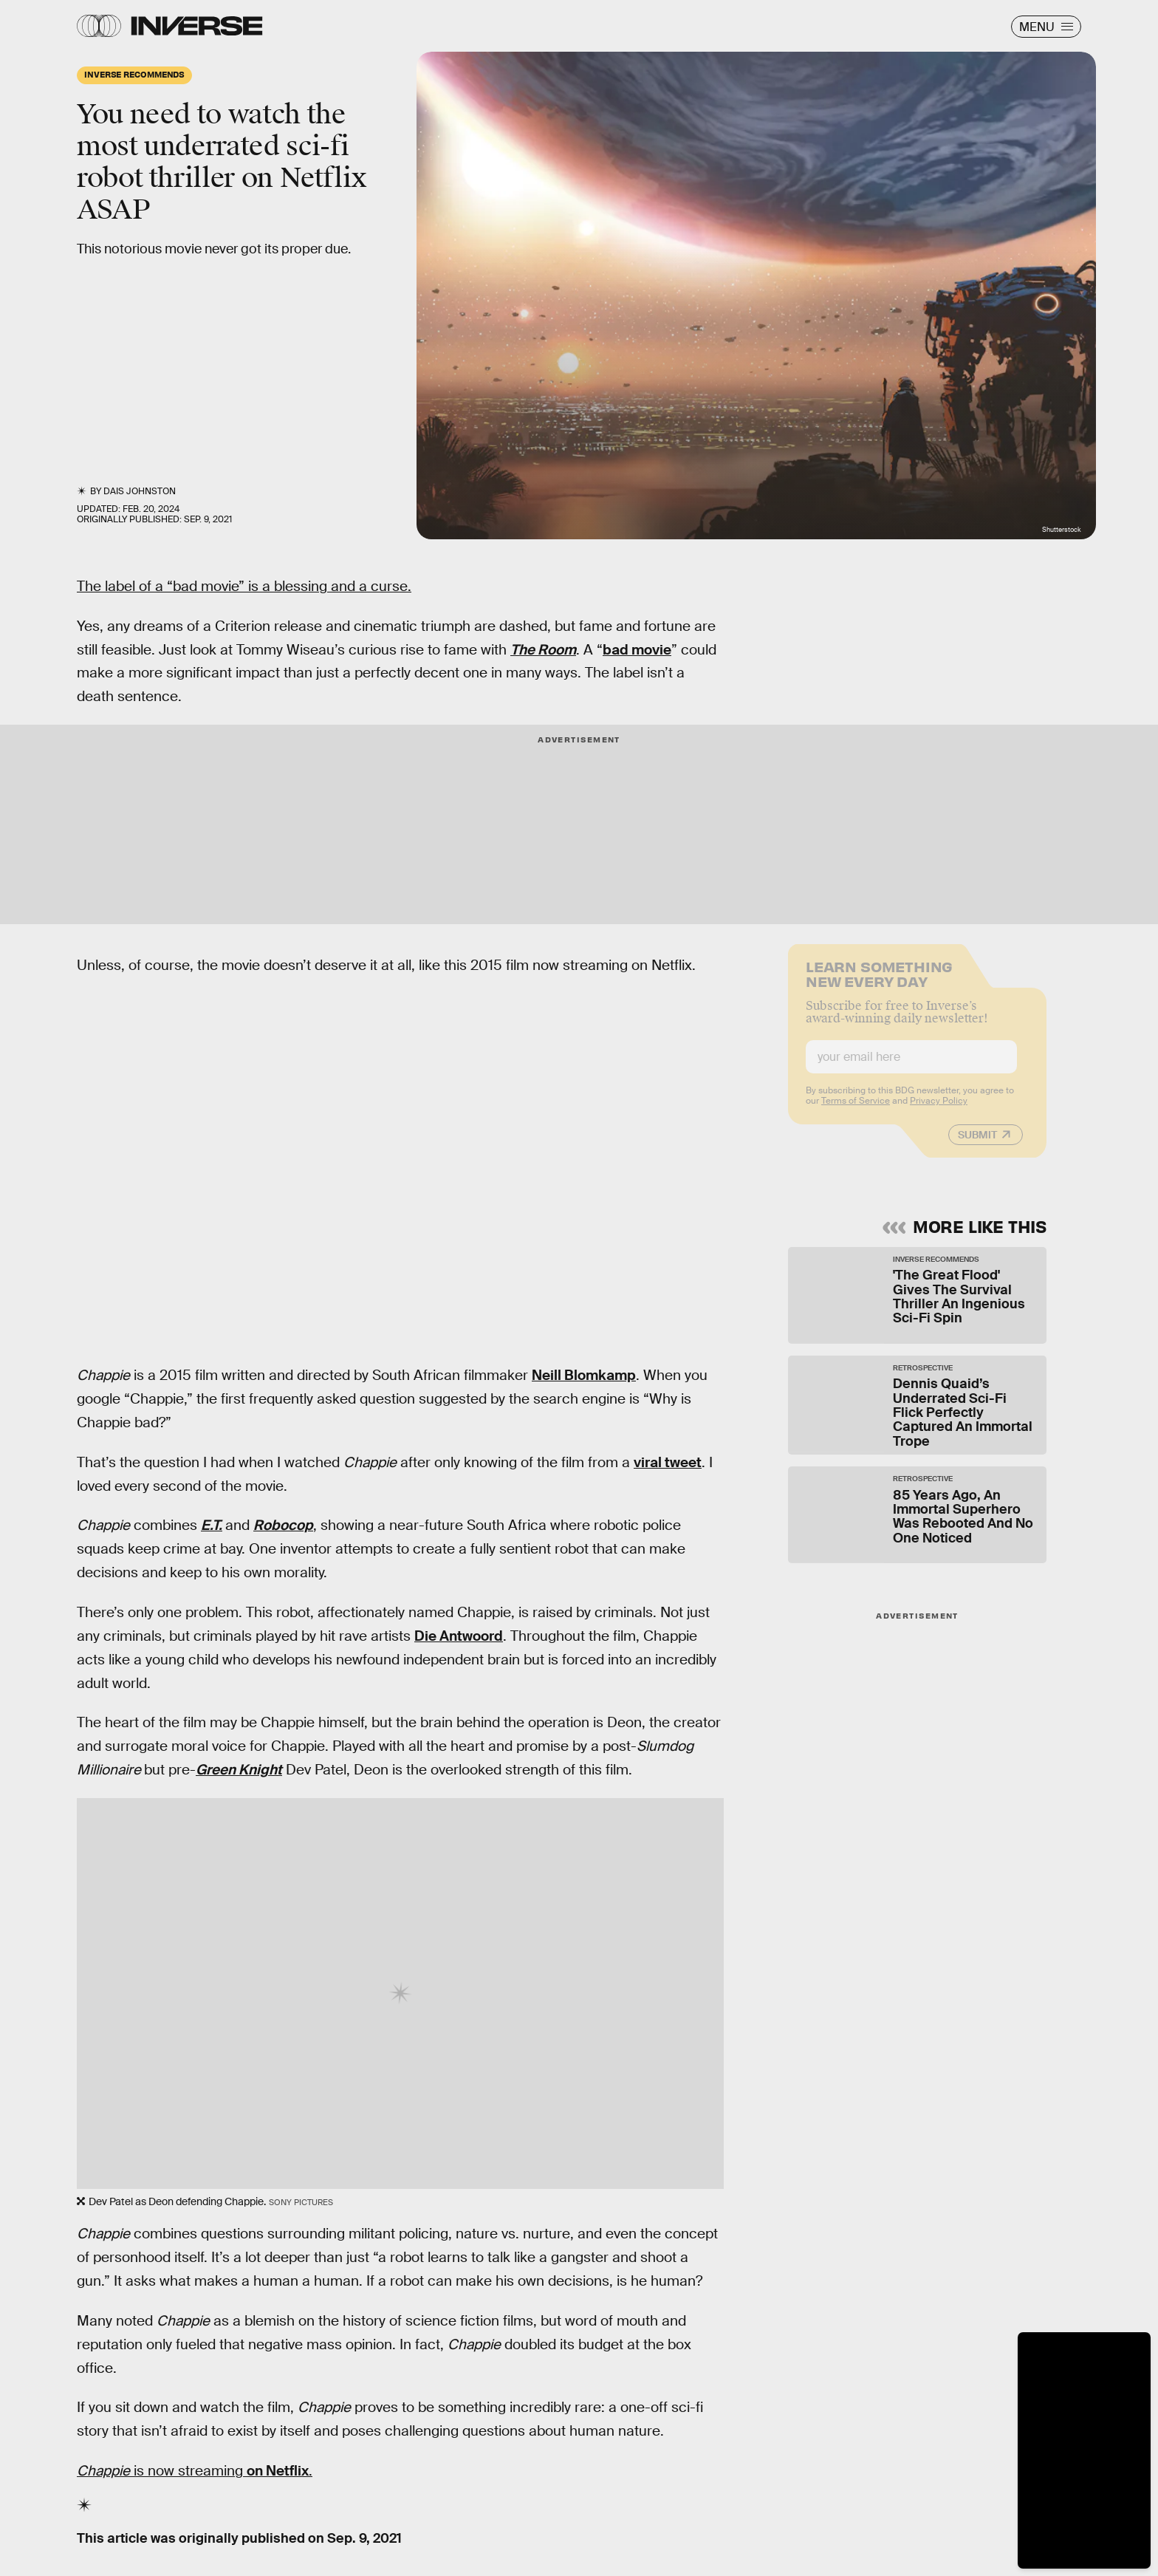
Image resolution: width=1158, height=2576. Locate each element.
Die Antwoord (458, 1636)
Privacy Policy (938, 1110)
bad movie (637, 649)
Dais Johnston (139, 491)
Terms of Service (855, 1110)
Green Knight (239, 1769)
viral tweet (668, 1462)
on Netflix (278, 2470)
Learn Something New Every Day (879, 982)
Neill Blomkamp (584, 1375)
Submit (977, 1144)
